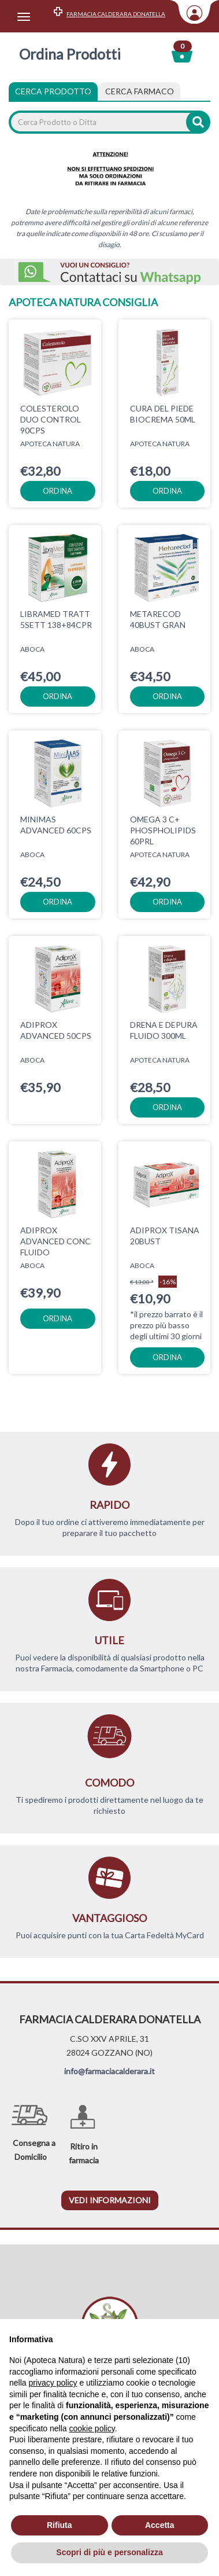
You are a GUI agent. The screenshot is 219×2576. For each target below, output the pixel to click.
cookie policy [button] (92, 2428)
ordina (57, 490)
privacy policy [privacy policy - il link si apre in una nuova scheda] (52, 2382)
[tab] (139, 91)
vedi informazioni (110, 2200)
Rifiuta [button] (59, 2525)
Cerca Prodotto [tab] (53, 91)
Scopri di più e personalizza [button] (109, 2552)
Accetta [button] (160, 2525)
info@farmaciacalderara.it (109, 2071)
